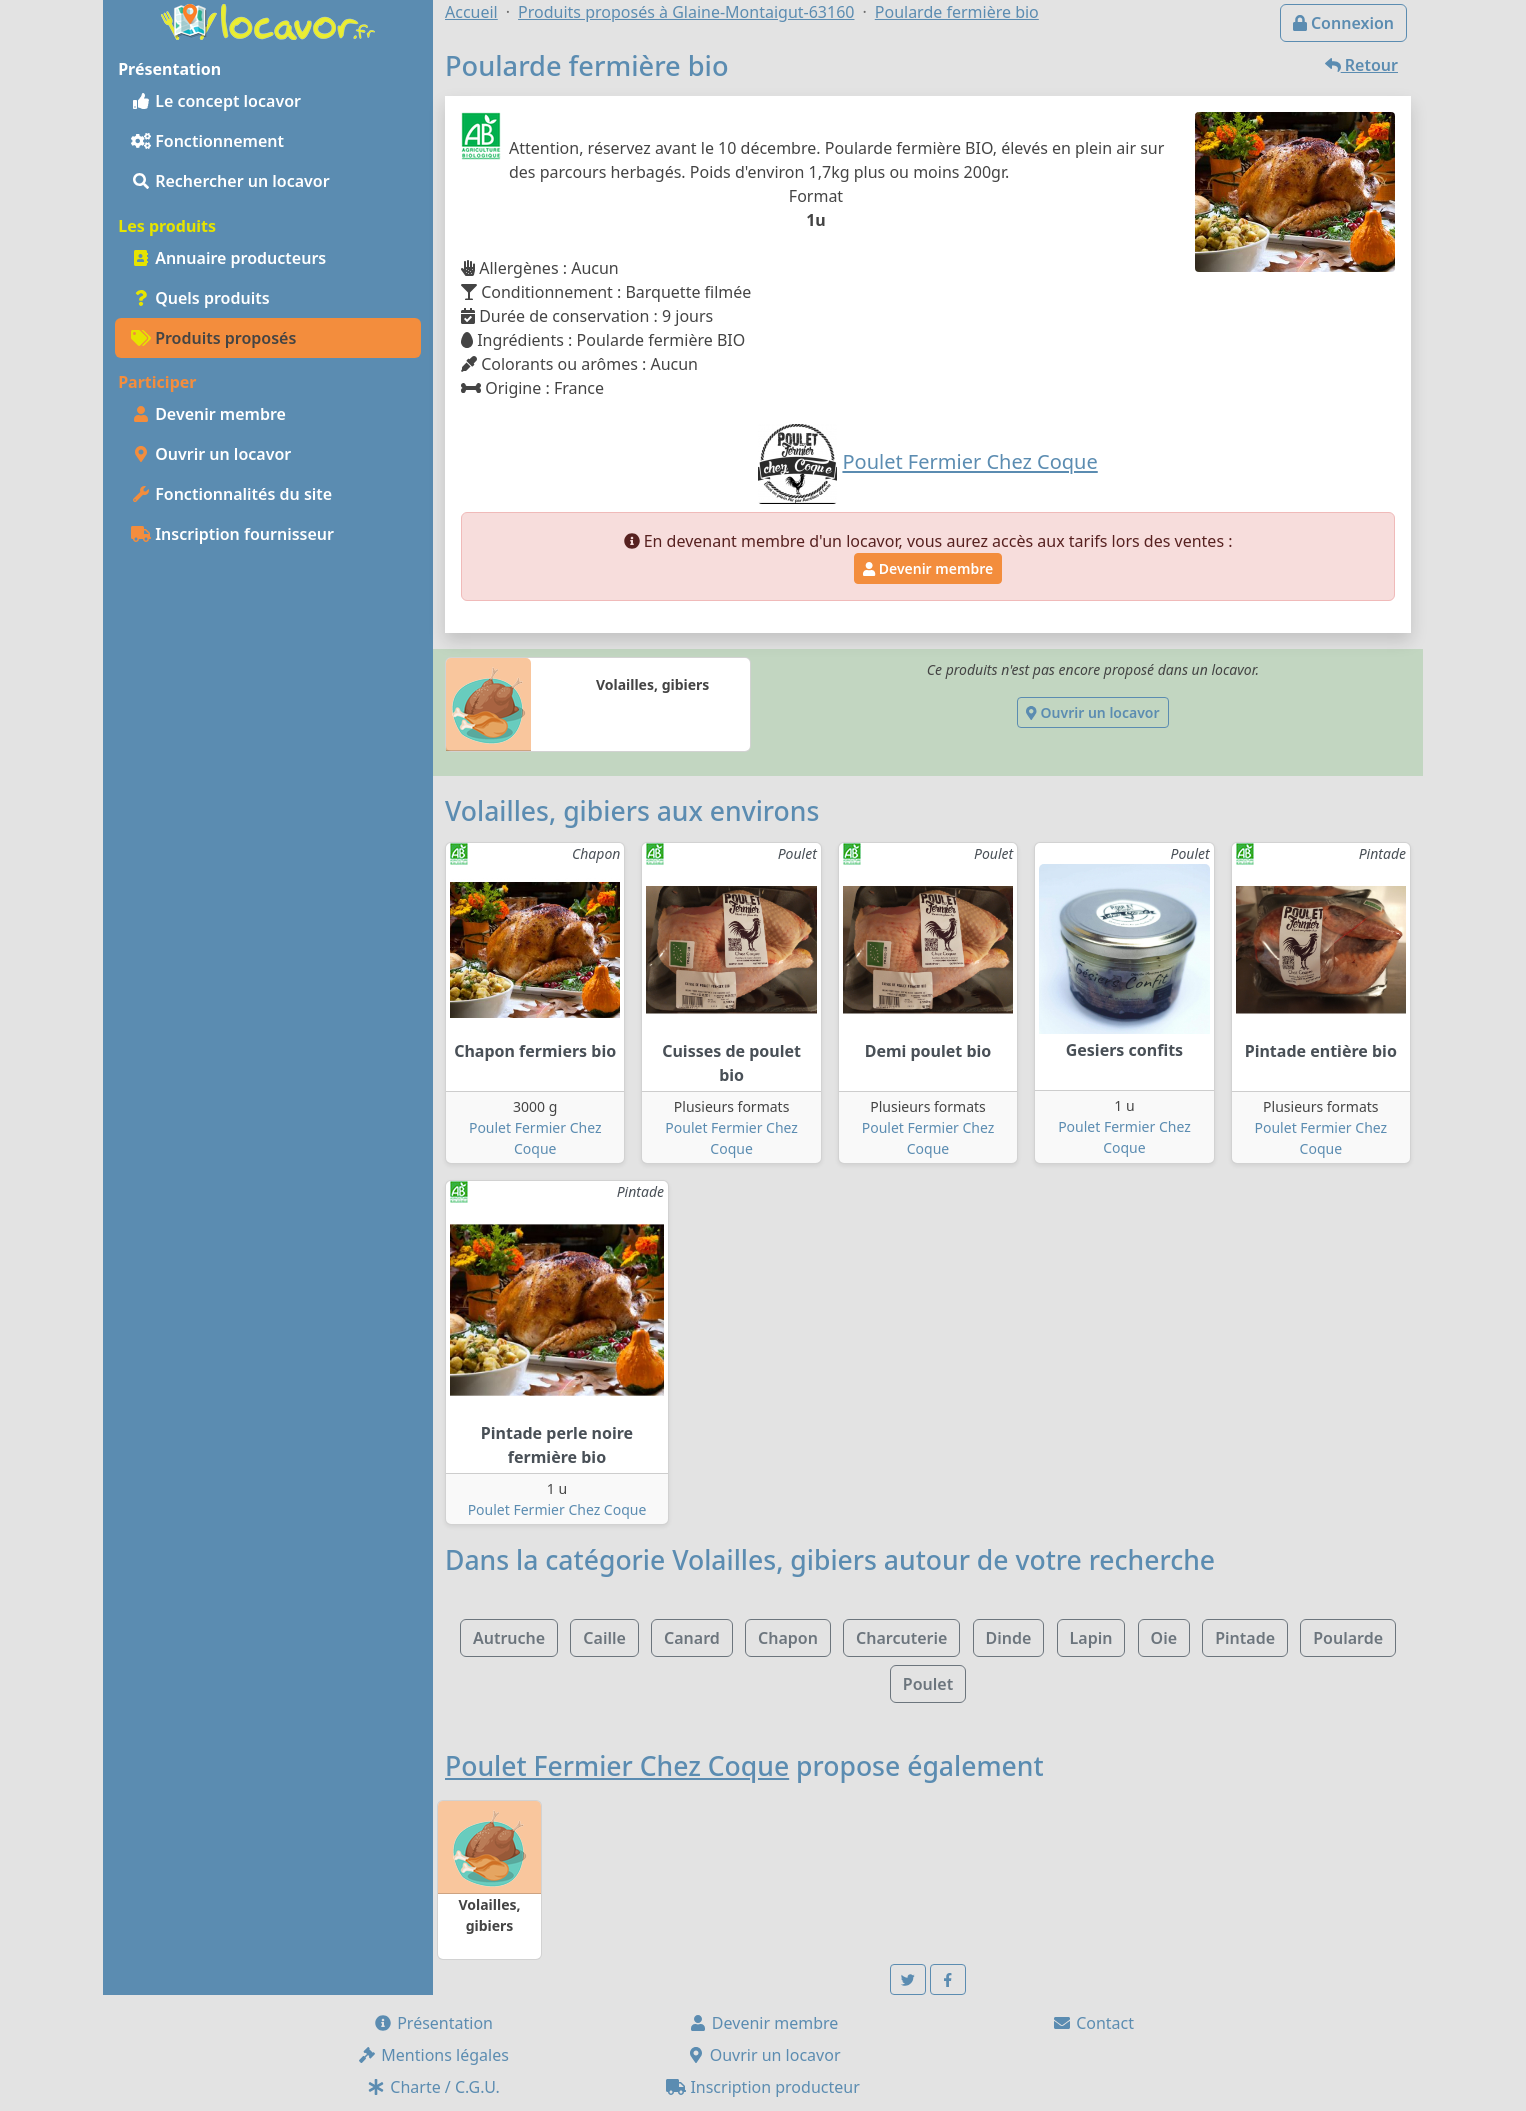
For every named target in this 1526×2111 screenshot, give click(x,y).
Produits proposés (213, 338)
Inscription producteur (763, 2087)
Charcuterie (901, 1638)
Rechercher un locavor (230, 181)
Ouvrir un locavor (211, 454)
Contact (1093, 2023)
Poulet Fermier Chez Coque (557, 1509)
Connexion (1343, 23)
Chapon (788, 1638)
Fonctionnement (207, 141)
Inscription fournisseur (232, 534)
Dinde (1009, 1638)
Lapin (1091, 1638)
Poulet (928, 1684)
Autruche (509, 1638)
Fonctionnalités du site (231, 494)
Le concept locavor (216, 101)
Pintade (1245, 1638)
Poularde (1348, 1638)
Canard (692, 1638)
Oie (1164, 1638)
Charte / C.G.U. (433, 2087)
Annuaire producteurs (228, 258)
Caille (604, 1638)
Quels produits (200, 298)
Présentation (433, 2023)
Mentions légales (433, 2055)
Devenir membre (208, 414)
